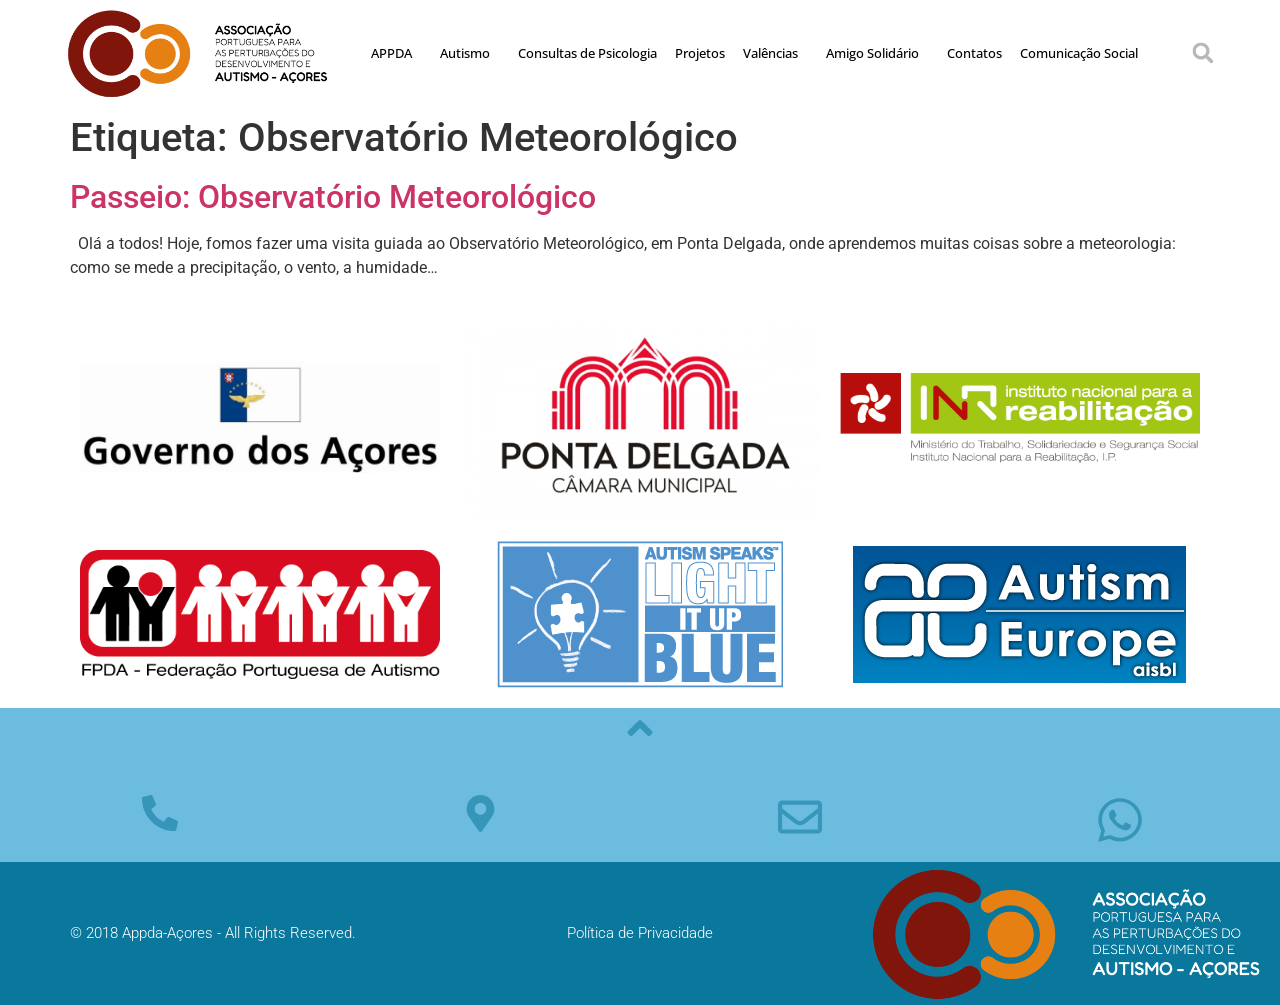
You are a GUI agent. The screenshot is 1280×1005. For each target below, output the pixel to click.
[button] (1203, 53)
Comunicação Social (1079, 53)
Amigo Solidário (877, 53)
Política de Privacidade (640, 933)
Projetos (700, 53)
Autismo (470, 53)
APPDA (396, 53)
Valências (775, 53)
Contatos (974, 53)
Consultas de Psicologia (587, 53)
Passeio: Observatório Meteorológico (333, 197)
